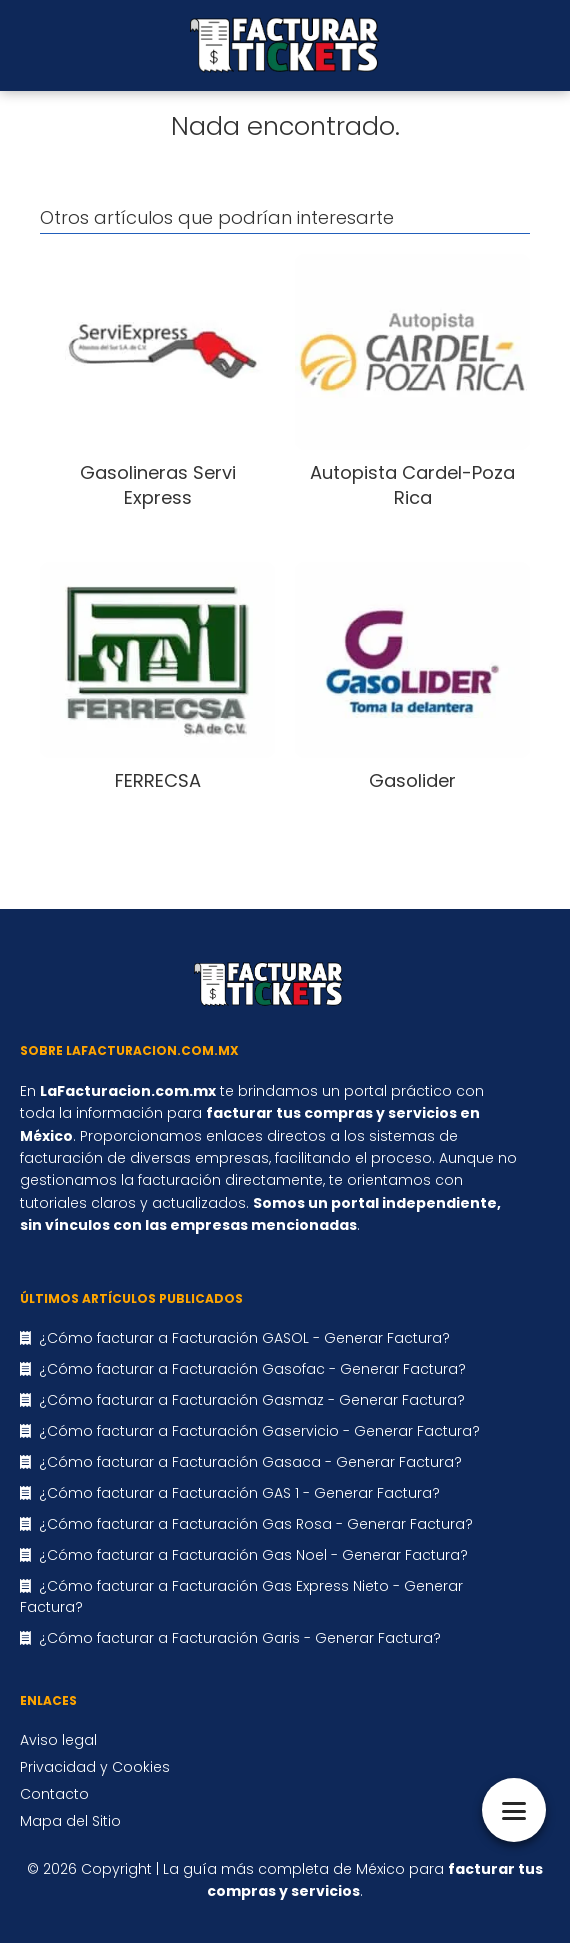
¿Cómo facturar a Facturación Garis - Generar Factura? (240, 1638)
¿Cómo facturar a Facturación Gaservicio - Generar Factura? (259, 1431)
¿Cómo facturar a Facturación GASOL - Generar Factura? (244, 1338)
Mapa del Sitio (70, 1821)
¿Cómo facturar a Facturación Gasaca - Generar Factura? (250, 1462)
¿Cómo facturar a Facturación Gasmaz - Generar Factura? (252, 1400)
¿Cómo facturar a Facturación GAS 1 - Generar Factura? (239, 1493)
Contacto (54, 1794)
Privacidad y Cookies (95, 1767)
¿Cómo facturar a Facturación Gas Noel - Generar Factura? (253, 1555)
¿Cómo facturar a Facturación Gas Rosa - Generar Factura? (256, 1524)
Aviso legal (58, 1740)
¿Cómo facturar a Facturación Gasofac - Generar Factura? (252, 1369)
